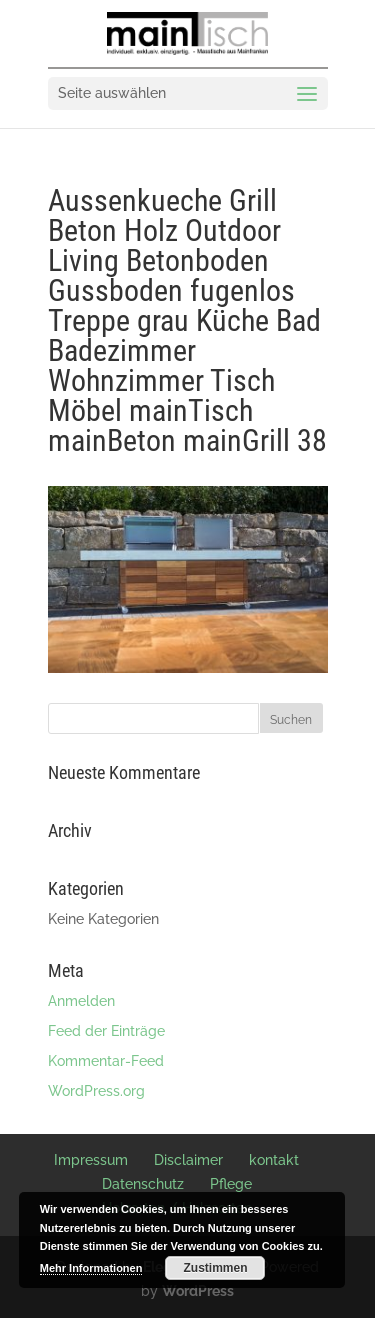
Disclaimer (188, 1160)
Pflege (231, 1184)
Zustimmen (215, 1268)
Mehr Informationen (91, 1268)
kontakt (274, 1160)
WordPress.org (96, 1091)
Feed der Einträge (106, 1031)
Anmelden (81, 1001)
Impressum (91, 1160)
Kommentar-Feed (106, 1061)
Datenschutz (143, 1184)
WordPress (198, 1291)
